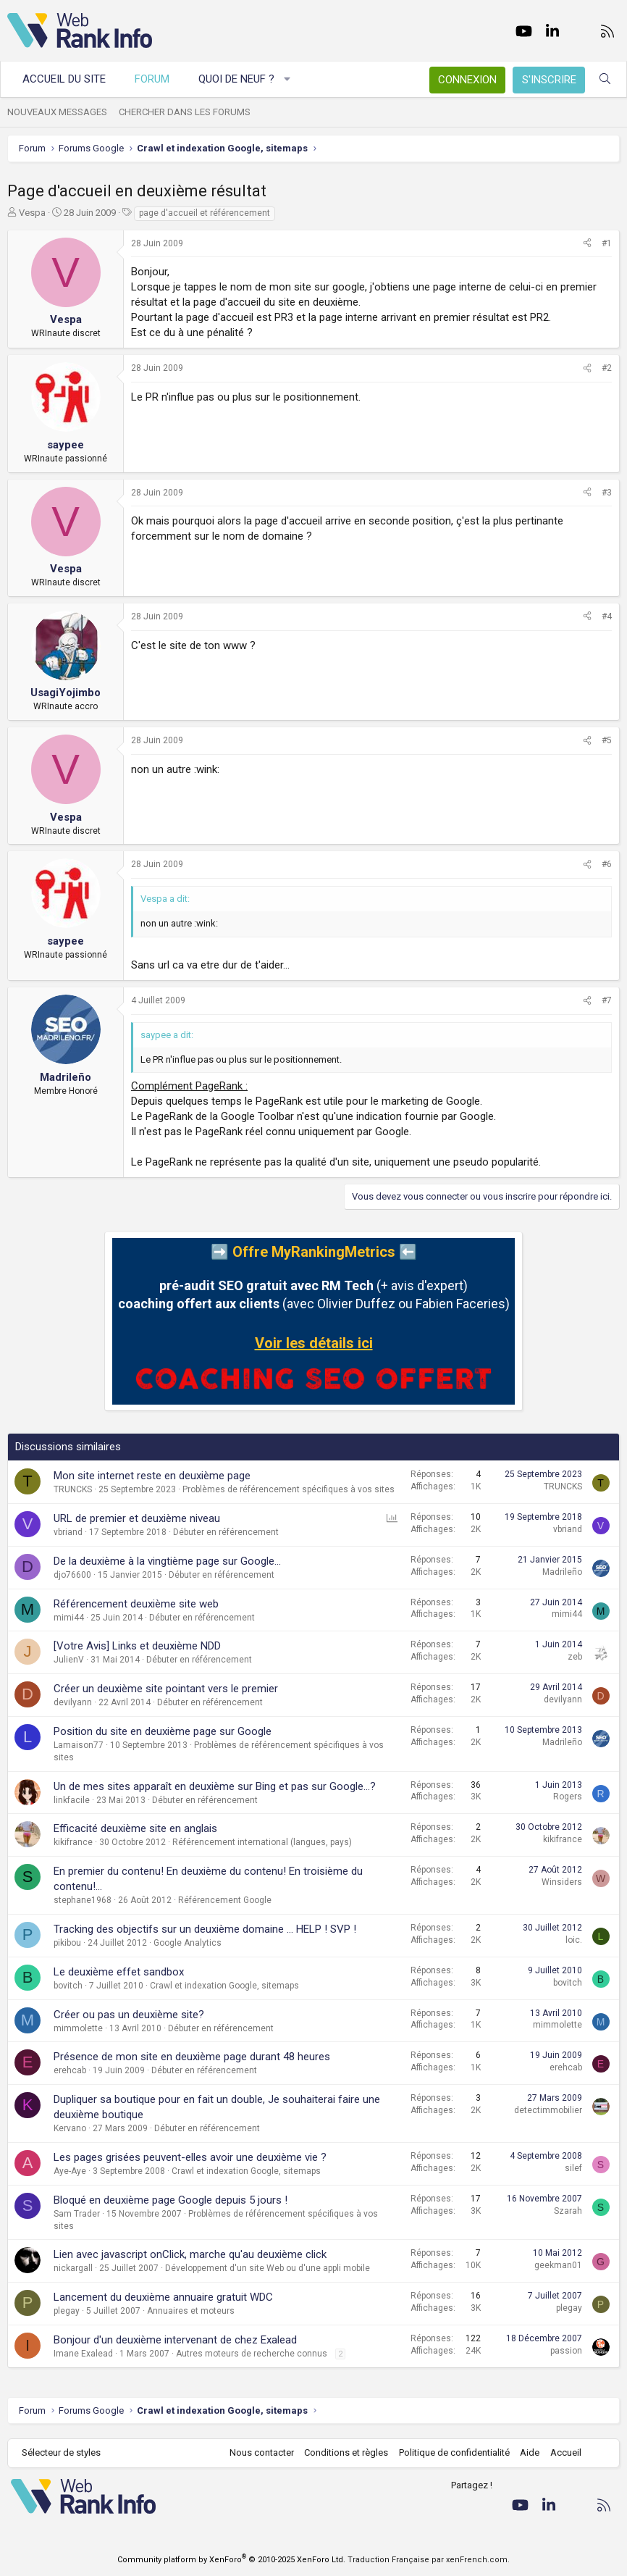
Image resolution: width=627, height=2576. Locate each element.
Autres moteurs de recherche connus (251, 2354)
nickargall (73, 2268)
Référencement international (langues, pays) (262, 1842)
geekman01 (558, 2265)
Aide (529, 2452)
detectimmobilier (548, 2110)
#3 (607, 493)
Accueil (565, 2452)
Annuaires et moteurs (191, 2311)
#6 (607, 864)
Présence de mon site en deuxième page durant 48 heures (192, 2056)
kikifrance (73, 1842)
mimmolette (78, 2028)
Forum (152, 78)
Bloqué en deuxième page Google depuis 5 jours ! (170, 2200)
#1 (607, 243)
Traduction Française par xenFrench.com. (429, 2559)
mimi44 (69, 1618)
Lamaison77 (79, 1745)
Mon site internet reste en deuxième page (152, 1475)
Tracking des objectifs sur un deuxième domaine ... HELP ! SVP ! (205, 1929)
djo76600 (72, 1575)
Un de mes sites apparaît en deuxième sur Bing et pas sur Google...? (215, 1786)
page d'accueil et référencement (204, 213)
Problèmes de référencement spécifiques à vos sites (288, 1489)
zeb (575, 1657)
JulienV (69, 1660)
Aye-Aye (70, 2171)
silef (573, 2168)
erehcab (70, 2070)
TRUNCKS (73, 1489)
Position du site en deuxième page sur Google (163, 1731)
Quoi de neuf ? (236, 78)
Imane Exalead (83, 2354)
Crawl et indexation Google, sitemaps (224, 1986)
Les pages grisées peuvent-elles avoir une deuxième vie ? (190, 2157)
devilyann (73, 1702)
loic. (573, 1940)
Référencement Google (225, 1900)
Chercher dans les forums (185, 111)
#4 (607, 616)
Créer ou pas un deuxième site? (129, 2014)
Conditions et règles (346, 2452)
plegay (67, 2311)
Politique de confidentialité (454, 2452)
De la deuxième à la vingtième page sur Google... (167, 1561)
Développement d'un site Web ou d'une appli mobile (267, 2268)
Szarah (568, 2211)
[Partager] (587, 243)
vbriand (68, 1532)
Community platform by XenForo (231, 2559)
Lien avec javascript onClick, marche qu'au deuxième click (190, 2254)
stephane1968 (82, 1900)
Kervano (70, 2128)
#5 (607, 740)
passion (566, 2351)
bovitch (68, 1986)
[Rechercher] (605, 79)
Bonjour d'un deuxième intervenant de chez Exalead (175, 2339)
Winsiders (562, 1882)
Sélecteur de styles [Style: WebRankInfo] (61, 2452)
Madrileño (562, 1572)
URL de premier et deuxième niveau (137, 1518)
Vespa (32, 212)
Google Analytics (187, 1943)
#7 (607, 1000)
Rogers (567, 1796)
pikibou (67, 1943)
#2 (607, 368)
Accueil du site (64, 78)
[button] (288, 79)
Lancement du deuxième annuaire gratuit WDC (163, 2297)
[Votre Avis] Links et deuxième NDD (137, 1645)
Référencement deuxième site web (136, 1603)
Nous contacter (262, 2452)
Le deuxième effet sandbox (119, 1971)
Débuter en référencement (226, 1532)
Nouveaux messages (57, 111)
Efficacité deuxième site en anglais (135, 1828)
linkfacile (72, 1800)
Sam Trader (77, 2214)
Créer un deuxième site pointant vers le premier (166, 1688)
